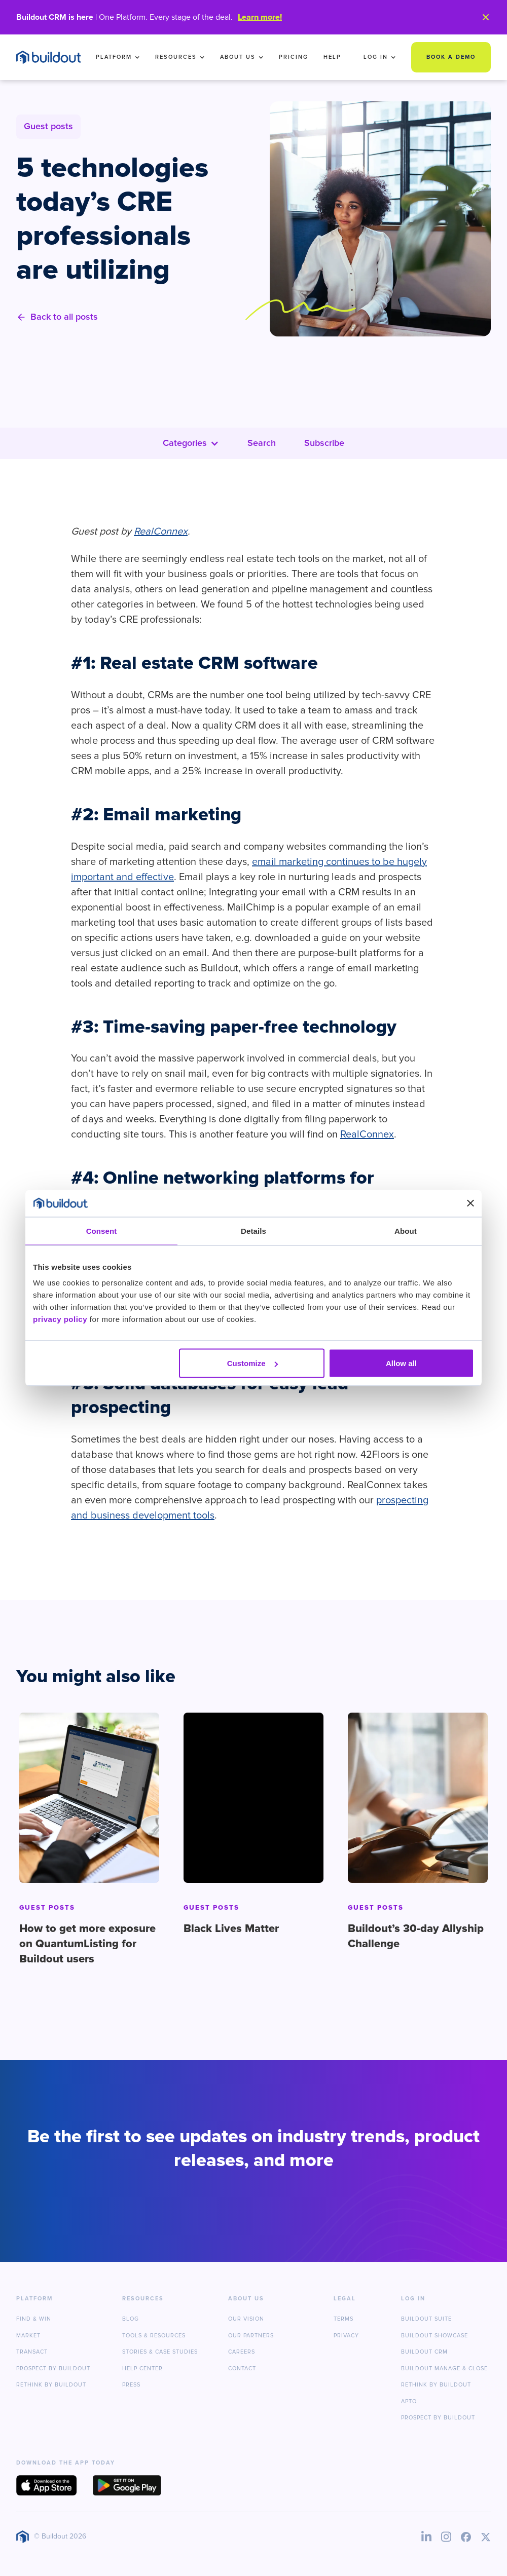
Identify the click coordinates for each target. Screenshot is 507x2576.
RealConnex (367, 1134)
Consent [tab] (101, 1230)
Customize (252, 1363)
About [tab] (405, 1230)
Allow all (401, 1363)
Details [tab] (253, 1230)
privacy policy (60, 1319)
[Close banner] (470, 1203)
